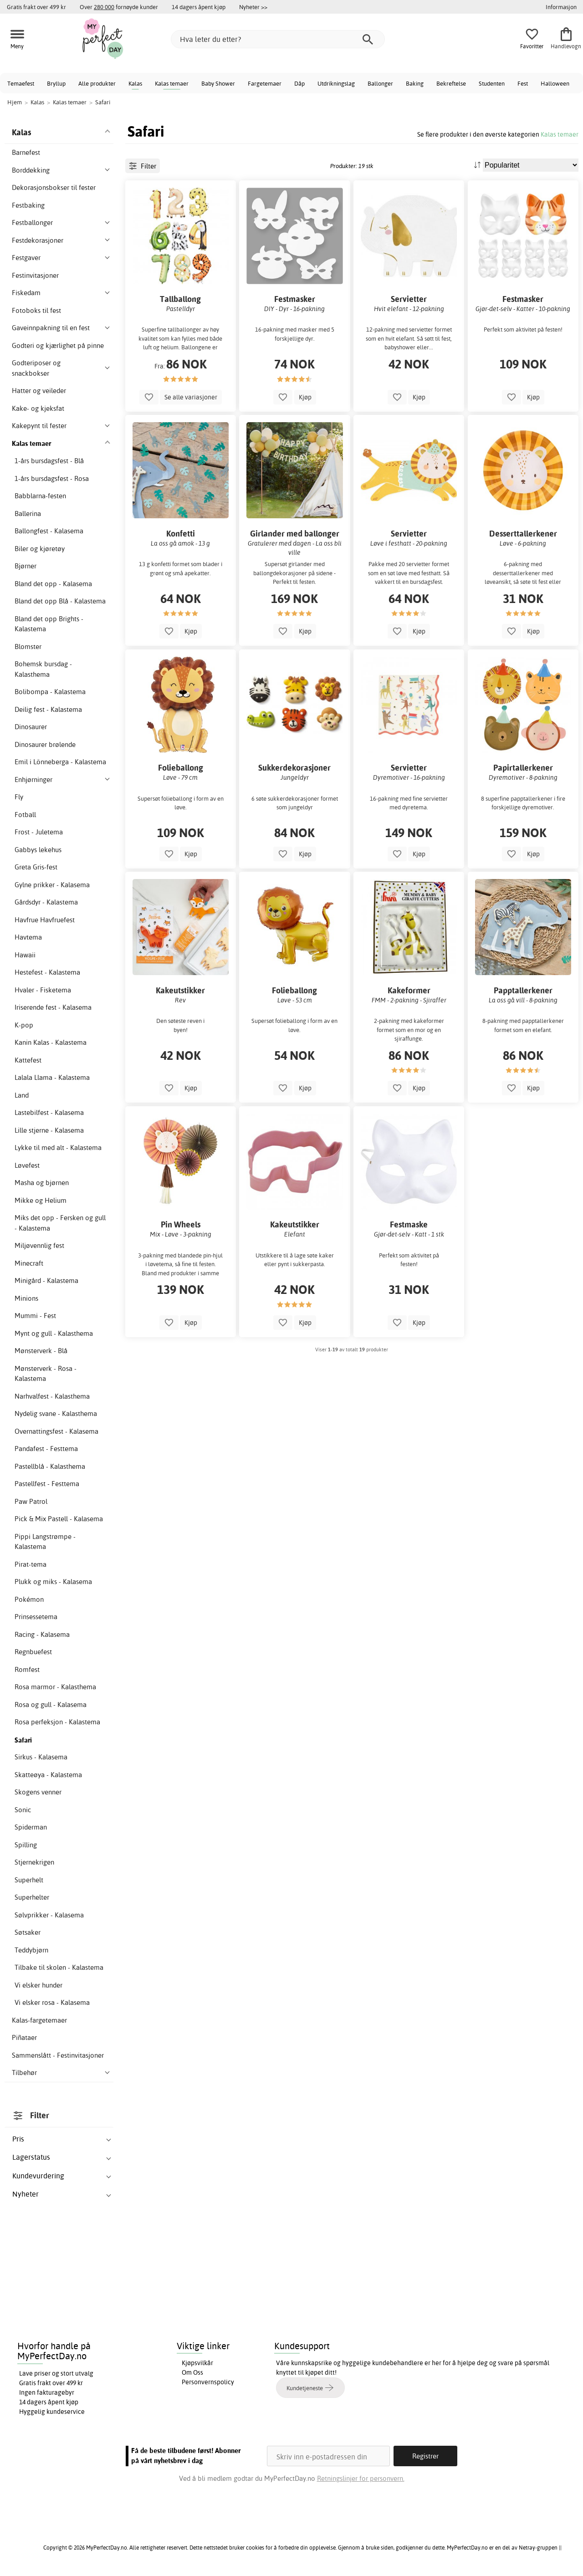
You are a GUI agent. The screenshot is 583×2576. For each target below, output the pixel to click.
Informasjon (561, 6)
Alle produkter (97, 83)
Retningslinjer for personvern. (360, 2478)
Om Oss (192, 2372)
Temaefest (20, 83)
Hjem (14, 102)
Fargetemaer (264, 83)
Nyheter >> (253, 6)
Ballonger (380, 83)
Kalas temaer (172, 83)
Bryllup (56, 83)
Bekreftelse (451, 83)
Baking (415, 83)
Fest (522, 83)
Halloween (555, 83)
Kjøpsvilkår (197, 2363)
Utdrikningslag (336, 83)
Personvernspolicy (208, 2382)
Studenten (492, 83)
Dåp (299, 83)
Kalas (135, 83)
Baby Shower (218, 83)
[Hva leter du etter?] (278, 39)
